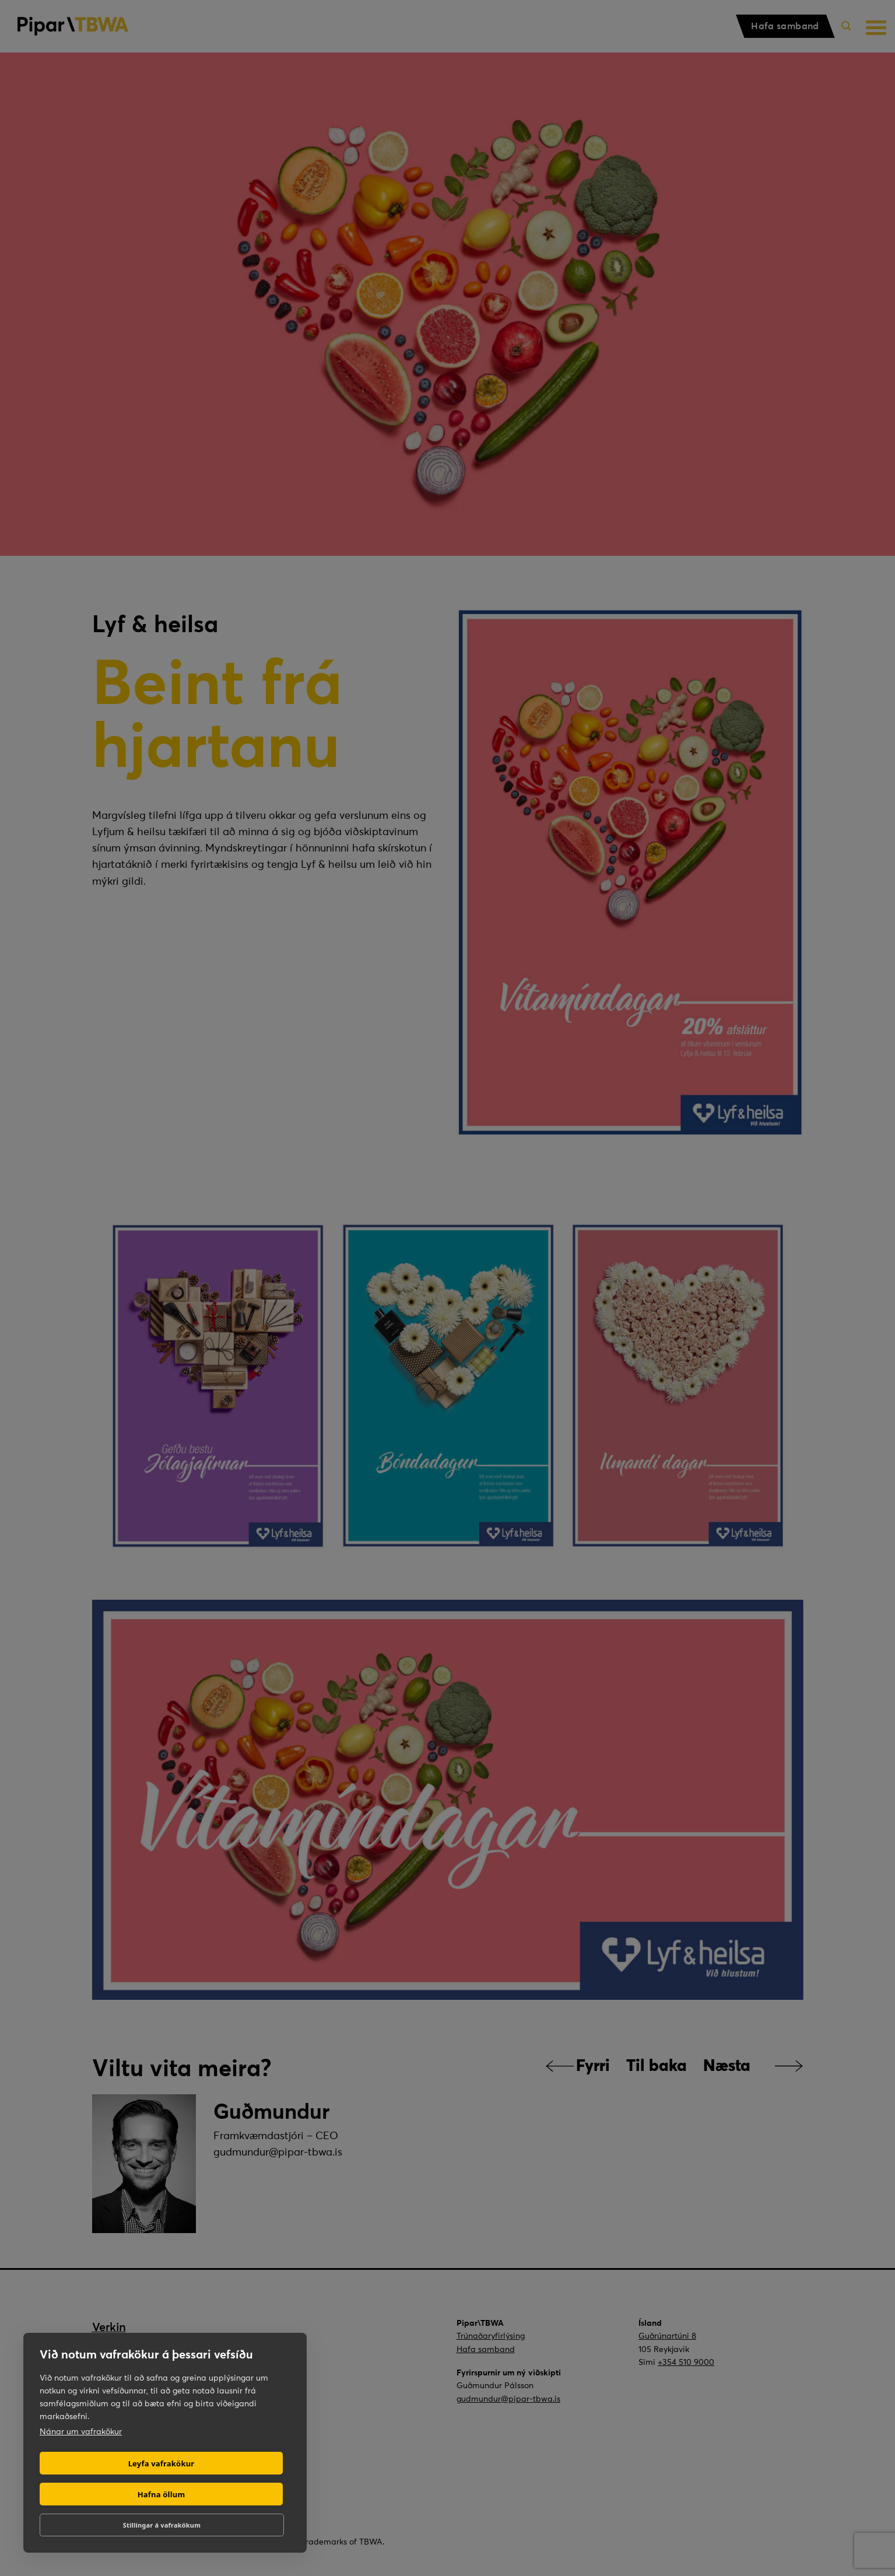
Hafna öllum (161, 2494)
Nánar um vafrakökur (81, 2431)
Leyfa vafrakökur (161, 2463)
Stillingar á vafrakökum (162, 2525)
